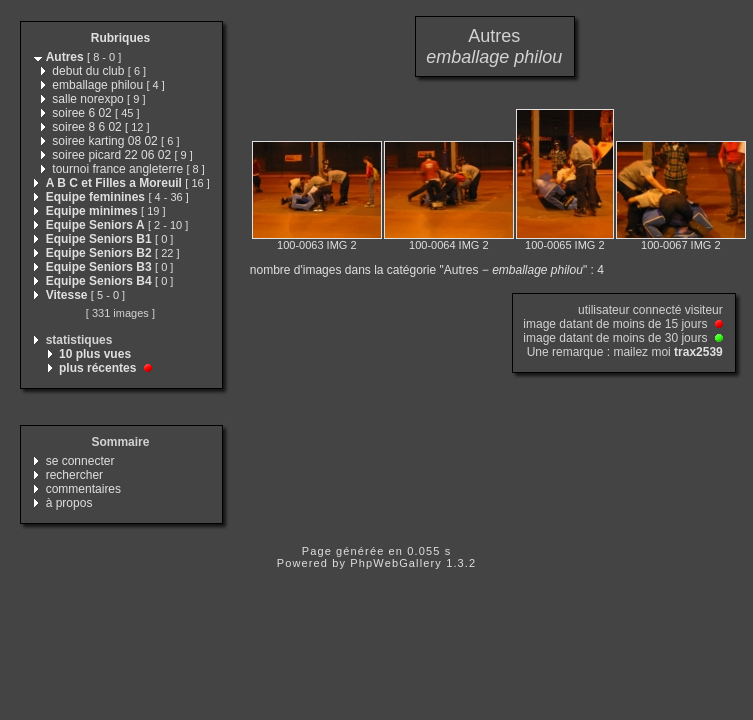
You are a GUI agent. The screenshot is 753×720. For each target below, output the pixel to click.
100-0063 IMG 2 (317, 245)
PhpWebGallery (396, 563)
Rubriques (120, 38)
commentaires (83, 489)
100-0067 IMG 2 (681, 245)
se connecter (80, 461)
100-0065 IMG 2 (565, 245)
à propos (69, 503)
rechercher (74, 475)
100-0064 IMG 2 (449, 245)
